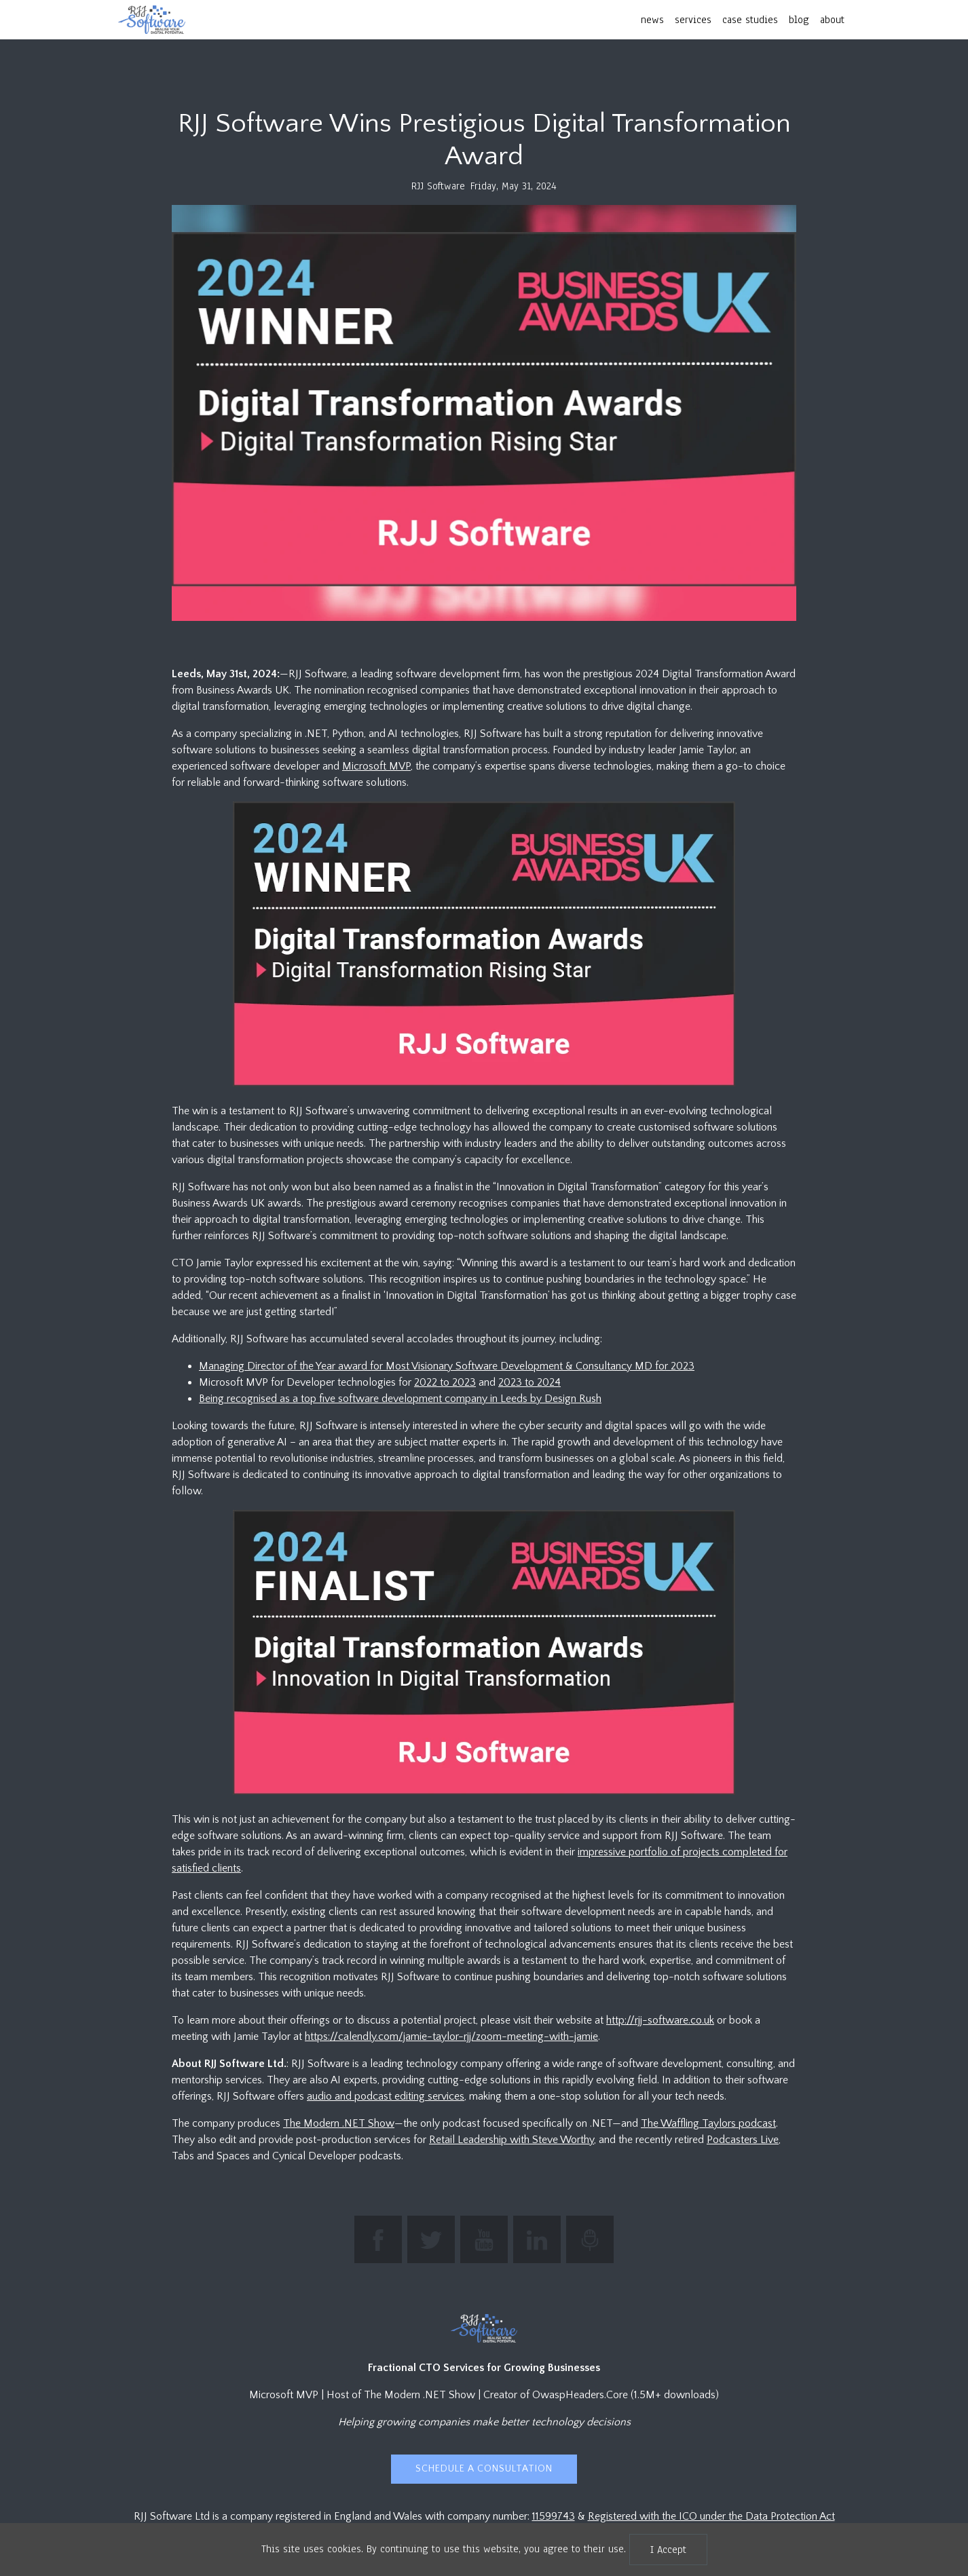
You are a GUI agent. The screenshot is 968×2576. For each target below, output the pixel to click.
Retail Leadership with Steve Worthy (511, 2140)
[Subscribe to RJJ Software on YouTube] (484, 2239)
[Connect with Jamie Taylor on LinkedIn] (537, 2239)
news (652, 19)
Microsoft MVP (376, 766)
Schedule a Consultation (484, 2468)
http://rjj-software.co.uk (660, 2020)
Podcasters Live (743, 2140)
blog (799, 19)
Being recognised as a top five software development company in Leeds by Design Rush (400, 1399)
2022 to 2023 (445, 1382)
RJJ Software (438, 186)
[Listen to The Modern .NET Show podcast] (590, 2239)
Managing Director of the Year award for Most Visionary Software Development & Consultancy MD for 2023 (446, 1366)
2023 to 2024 (529, 1382)
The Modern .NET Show (338, 2123)
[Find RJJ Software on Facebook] (378, 2239)
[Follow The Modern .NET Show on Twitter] (431, 2239)
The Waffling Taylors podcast (708, 2123)
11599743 (553, 2516)
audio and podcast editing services (385, 2096)
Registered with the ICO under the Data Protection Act (711, 2516)
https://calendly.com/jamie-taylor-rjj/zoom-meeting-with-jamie (451, 2036)
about (832, 19)
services (693, 19)
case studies (750, 19)
